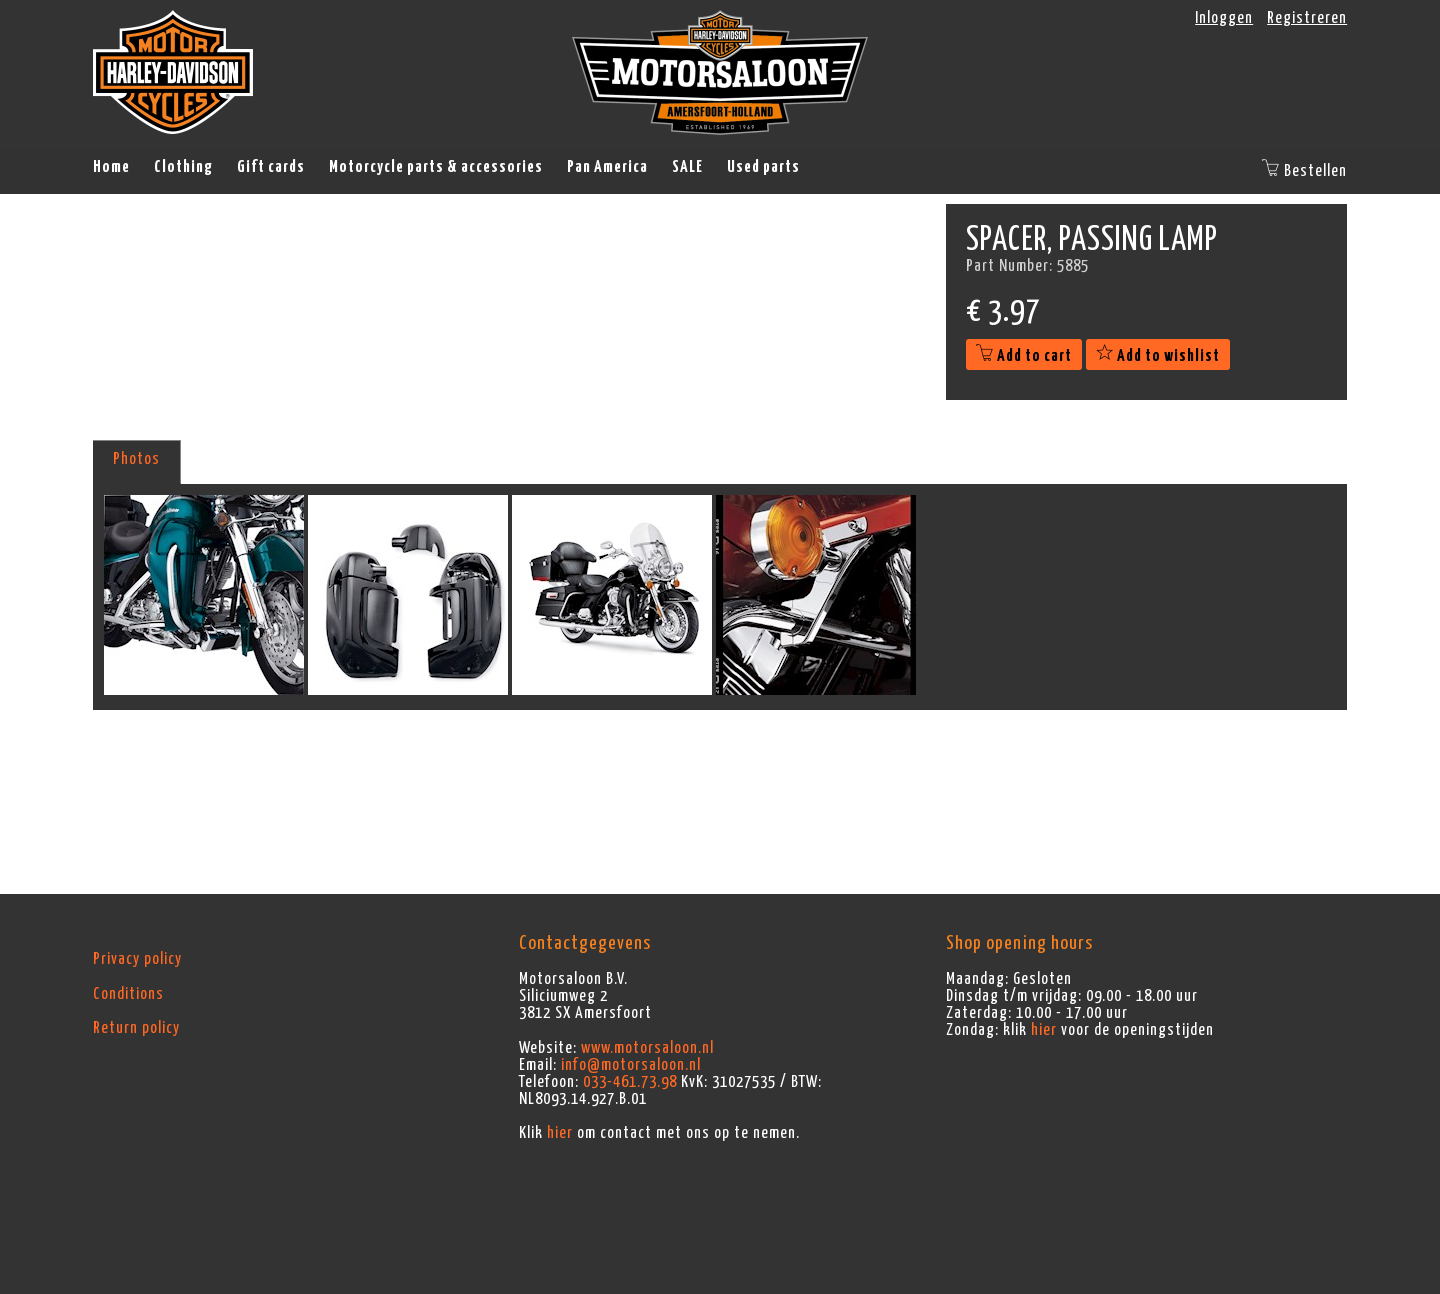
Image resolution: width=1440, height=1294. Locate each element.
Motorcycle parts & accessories (436, 167)
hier (560, 1133)
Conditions (128, 994)
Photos (136, 459)
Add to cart (1024, 356)
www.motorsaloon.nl (647, 1048)
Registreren (1307, 18)
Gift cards (271, 167)
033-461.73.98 (630, 1082)
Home (111, 167)
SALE (687, 167)
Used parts (763, 167)
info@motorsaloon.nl (631, 1065)
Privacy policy (137, 959)
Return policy (136, 1028)
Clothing (183, 167)
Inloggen (1224, 18)
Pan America (607, 167)
